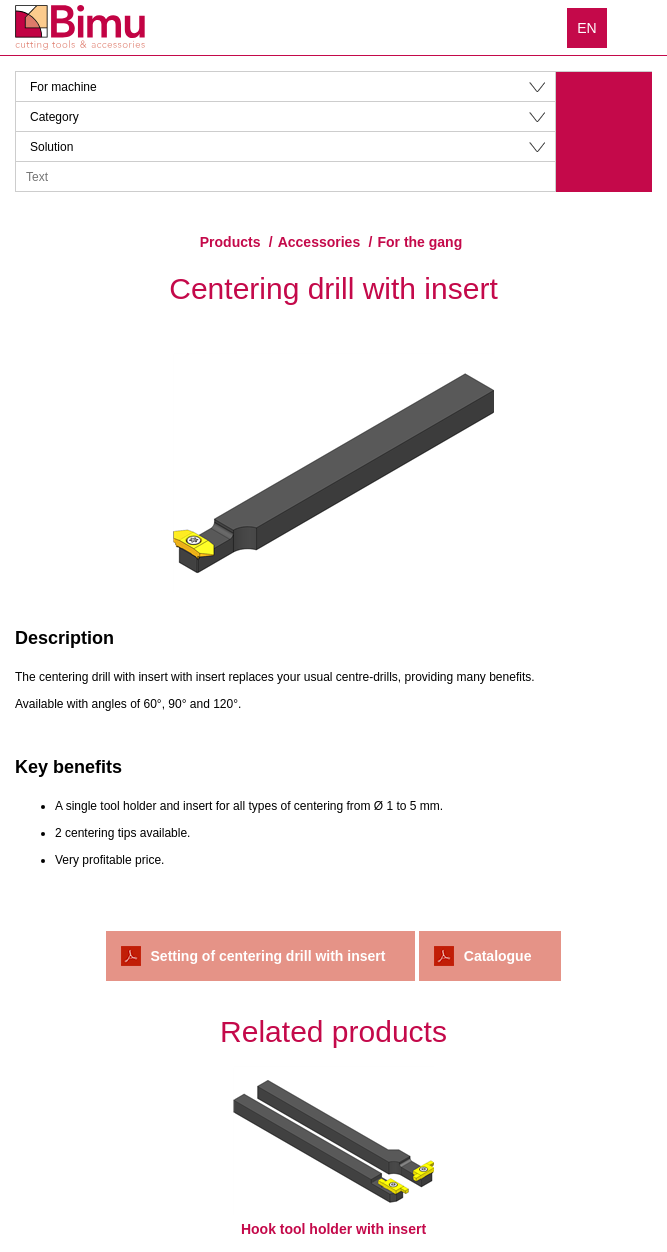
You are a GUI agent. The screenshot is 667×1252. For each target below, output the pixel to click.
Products (230, 242)
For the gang (419, 242)
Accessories (319, 242)
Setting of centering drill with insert (268, 956)
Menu (637, 27)
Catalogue (498, 956)
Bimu (80, 27)
